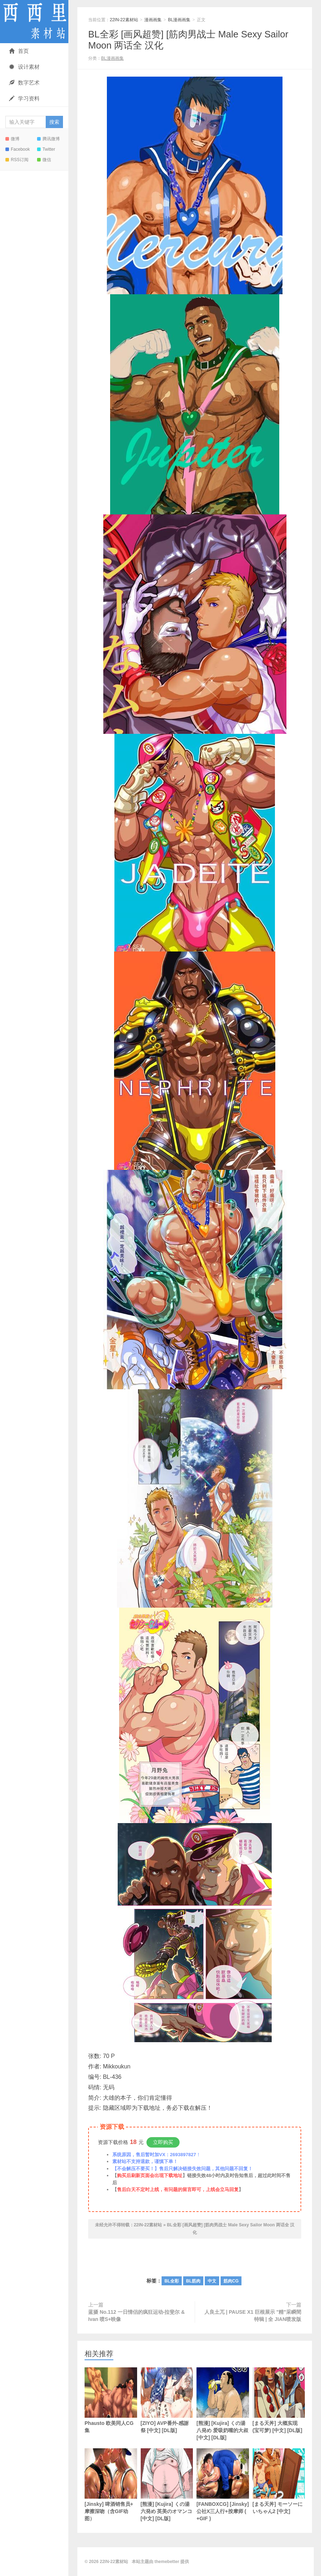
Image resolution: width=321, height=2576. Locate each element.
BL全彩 (171, 2281)
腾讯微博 (48, 138)
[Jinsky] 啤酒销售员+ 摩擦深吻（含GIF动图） (111, 2484)
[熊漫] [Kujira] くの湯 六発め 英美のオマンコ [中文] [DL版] (167, 2484)
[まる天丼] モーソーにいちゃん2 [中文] (279, 2481)
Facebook (17, 149)
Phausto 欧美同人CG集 (111, 2400)
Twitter (46, 149)
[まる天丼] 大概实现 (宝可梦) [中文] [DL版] (279, 2400)
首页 (19, 51)
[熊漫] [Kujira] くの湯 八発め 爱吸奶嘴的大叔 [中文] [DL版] (222, 2403)
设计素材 (24, 67)
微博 (12, 138)
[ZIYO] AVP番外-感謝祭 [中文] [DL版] (167, 2400)
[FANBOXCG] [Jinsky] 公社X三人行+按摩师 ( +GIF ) (222, 2484)
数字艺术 (24, 82)
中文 (212, 2281)
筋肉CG (231, 2281)
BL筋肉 (193, 2281)
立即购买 (163, 2142)
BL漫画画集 (179, 19)
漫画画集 (153, 19)
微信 (44, 159)
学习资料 (24, 98)
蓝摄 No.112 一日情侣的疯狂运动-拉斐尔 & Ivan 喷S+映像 (136, 2315)
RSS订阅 (16, 159)
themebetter (166, 2561)
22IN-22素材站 (34, 21)
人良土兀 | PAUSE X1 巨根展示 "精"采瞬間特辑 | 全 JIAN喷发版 (252, 2315)
